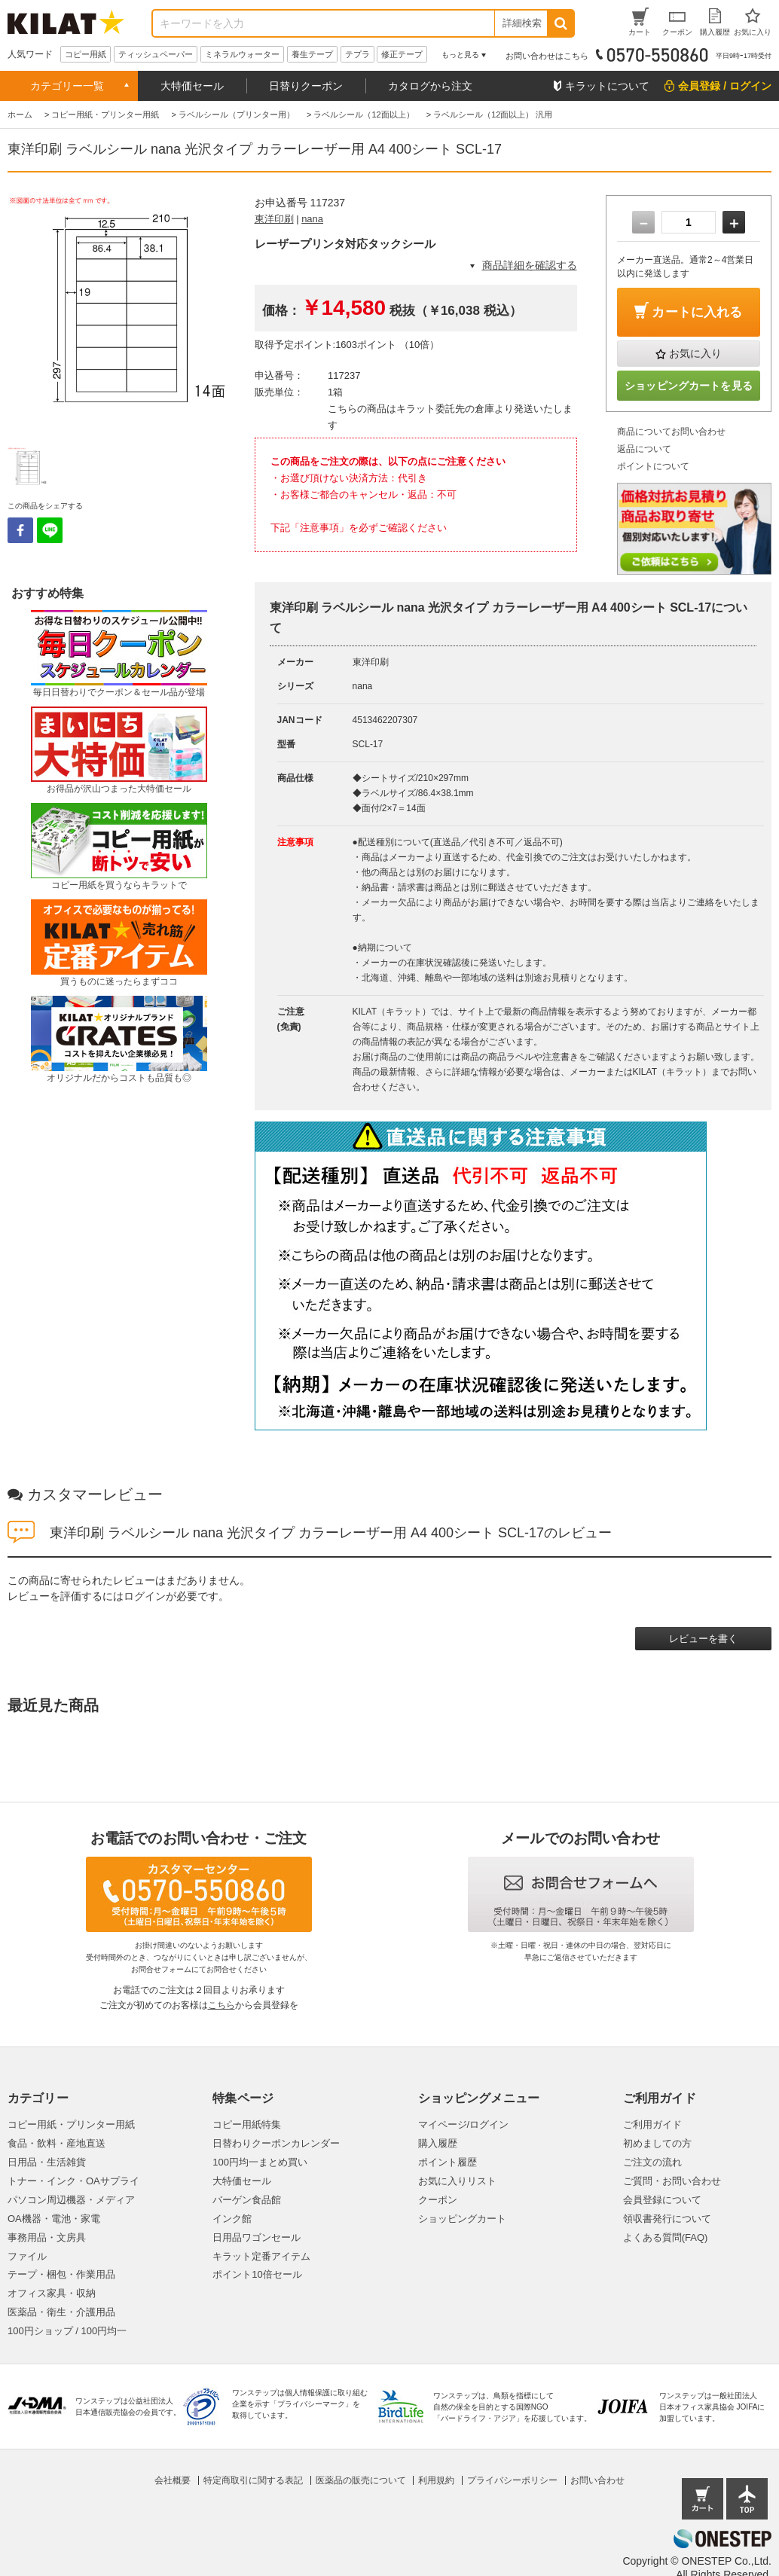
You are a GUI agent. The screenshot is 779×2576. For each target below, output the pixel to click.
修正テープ (402, 54)
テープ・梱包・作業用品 (61, 2274)
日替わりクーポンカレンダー (276, 2143)
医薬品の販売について (361, 2480)
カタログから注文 (430, 86)
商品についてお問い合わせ (671, 431)
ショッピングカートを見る (689, 386)
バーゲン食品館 (246, 2199)
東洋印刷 (274, 218)
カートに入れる (697, 312)
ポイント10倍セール (256, 2274)
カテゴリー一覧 (67, 86)
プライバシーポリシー (512, 2480)
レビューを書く (703, 1638)
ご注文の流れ (652, 2162)
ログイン (145, 1596)
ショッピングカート (462, 2218)
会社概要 (172, 2480)
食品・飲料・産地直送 (56, 2143)
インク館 (232, 2218)
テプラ (357, 54)
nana (312, 218)
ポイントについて (653, 466)
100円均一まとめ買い (259, 2162)
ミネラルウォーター (242, 54)
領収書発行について (667, 2218)
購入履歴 (437, 2143)
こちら (221, 2005)
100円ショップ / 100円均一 (67, 2330)
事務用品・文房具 (47, 2237)
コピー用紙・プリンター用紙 (71, 2124)
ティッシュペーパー (155, 54)
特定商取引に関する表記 (253, 2480)
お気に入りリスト (457, 2181)
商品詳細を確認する (529, 265)
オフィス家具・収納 (52, 2293)
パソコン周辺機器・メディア (71, 2199)
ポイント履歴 (447, 2162)
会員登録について (662, 2199)
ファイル (27, 2256)
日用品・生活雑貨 (47, 2162)
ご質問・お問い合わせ (672, 2181)
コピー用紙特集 (246, 2124)
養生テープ (312, 54)
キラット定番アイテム (261, 2256)
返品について (644, 449)
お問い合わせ (597, 2480)
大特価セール (192, 86)
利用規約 (436, 2480)
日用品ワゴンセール (256, 2237)
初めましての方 (657, 2143)
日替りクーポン (306, 86)
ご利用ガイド (652, 2124)
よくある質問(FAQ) (665, 2237)
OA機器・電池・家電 (54, 2218)
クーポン (437, 2199)
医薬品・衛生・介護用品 (61, 2312)
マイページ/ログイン (463, 2124)
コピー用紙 (85, 54)
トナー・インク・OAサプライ (73, 2181)
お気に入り (695, 353)
